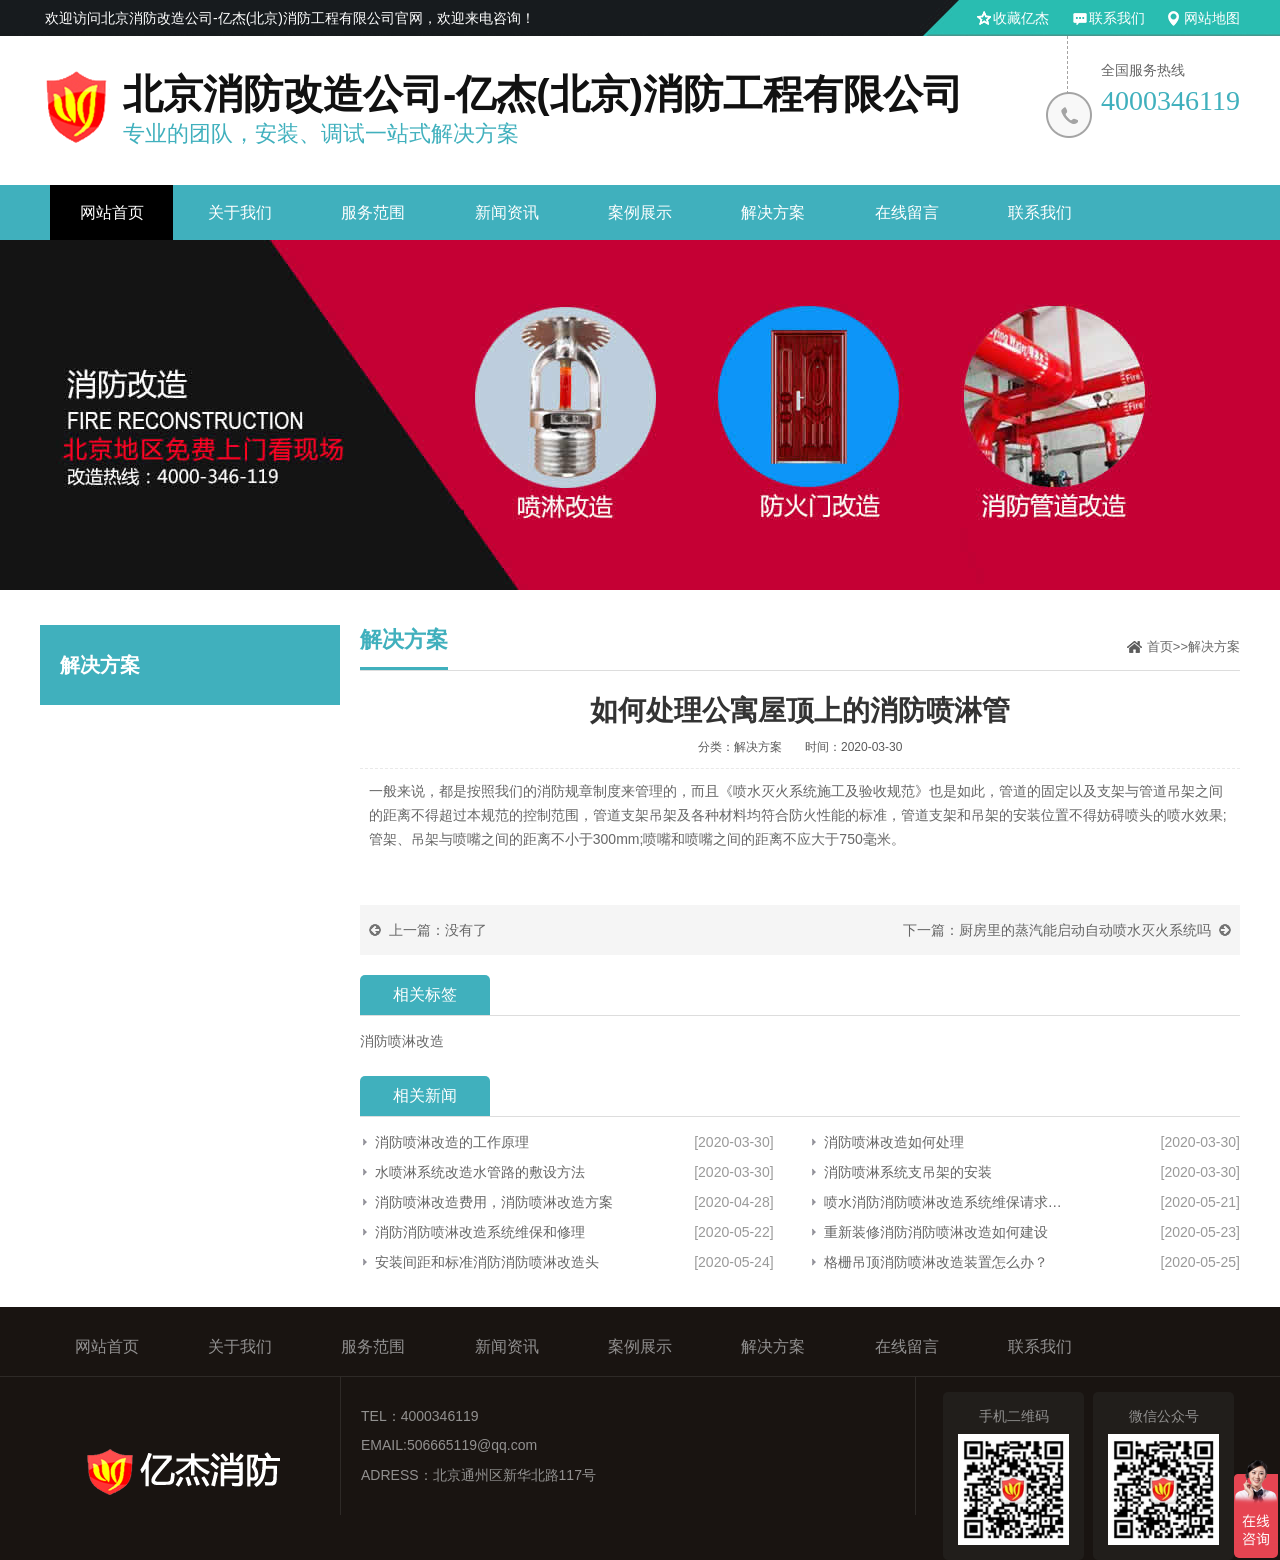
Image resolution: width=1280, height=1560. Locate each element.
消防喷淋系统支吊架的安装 (908, 1172)
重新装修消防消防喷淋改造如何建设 (936, 1232)
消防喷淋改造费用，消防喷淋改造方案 (494, 1202)
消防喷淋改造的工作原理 (452, 1142)
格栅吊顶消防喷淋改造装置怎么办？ (936, 1262)
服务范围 (373, 212)
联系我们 (1117, 18)
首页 (1160, 646)
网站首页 (112, 212)
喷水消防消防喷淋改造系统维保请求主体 (949, 1202)
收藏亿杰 (1021, 18)
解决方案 (773, 212)
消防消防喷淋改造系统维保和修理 (480, 1232)
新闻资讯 (507, 212)
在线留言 (907, 212)
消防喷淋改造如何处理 (894, 1142)
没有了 (466, 930)
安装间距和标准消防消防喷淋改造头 (487, 1262)
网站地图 (1212, 18)
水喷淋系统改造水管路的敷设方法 (480, 1172)
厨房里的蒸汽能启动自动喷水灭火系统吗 (1085, 930)
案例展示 (640, 212)
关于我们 (240, 212)
